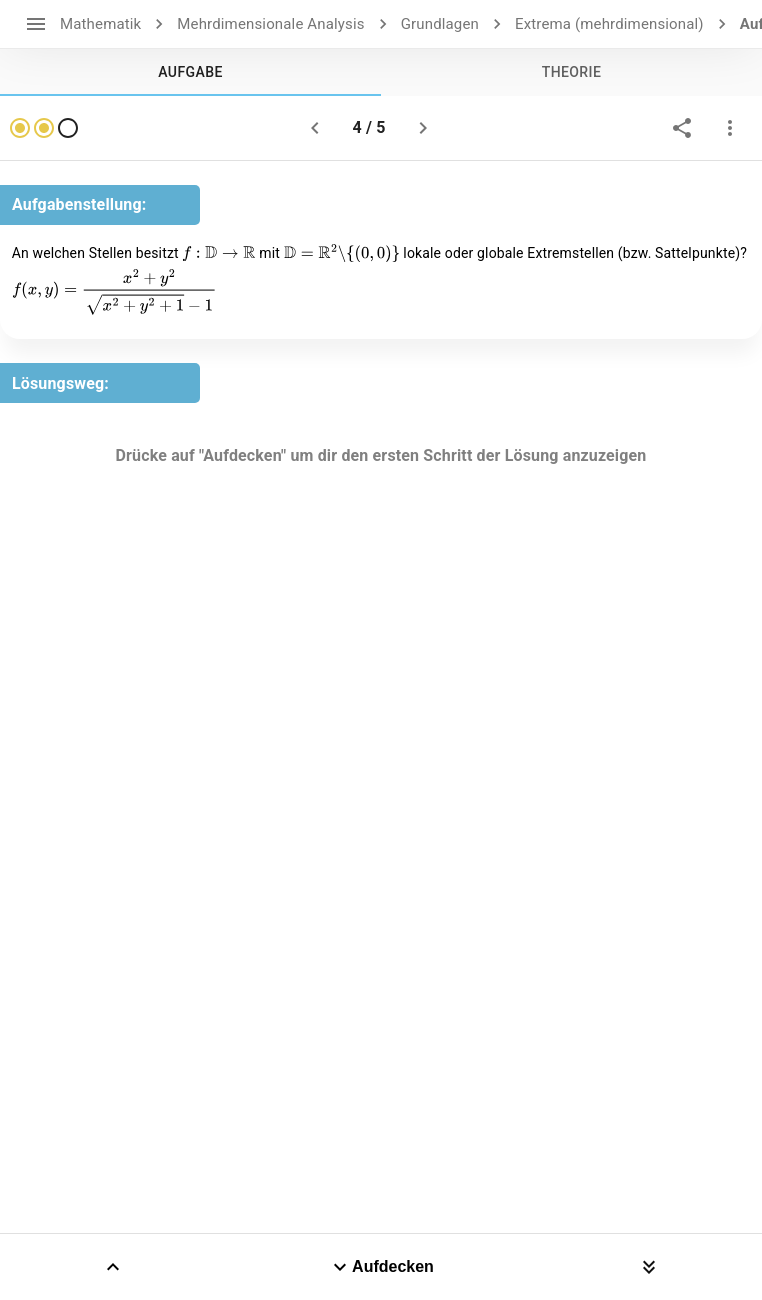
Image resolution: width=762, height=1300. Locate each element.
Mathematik (100, 24)
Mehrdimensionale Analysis (270, 24)
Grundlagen (440, 24)
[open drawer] (36, 24)
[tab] (190, 72)
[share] (682, 128)
